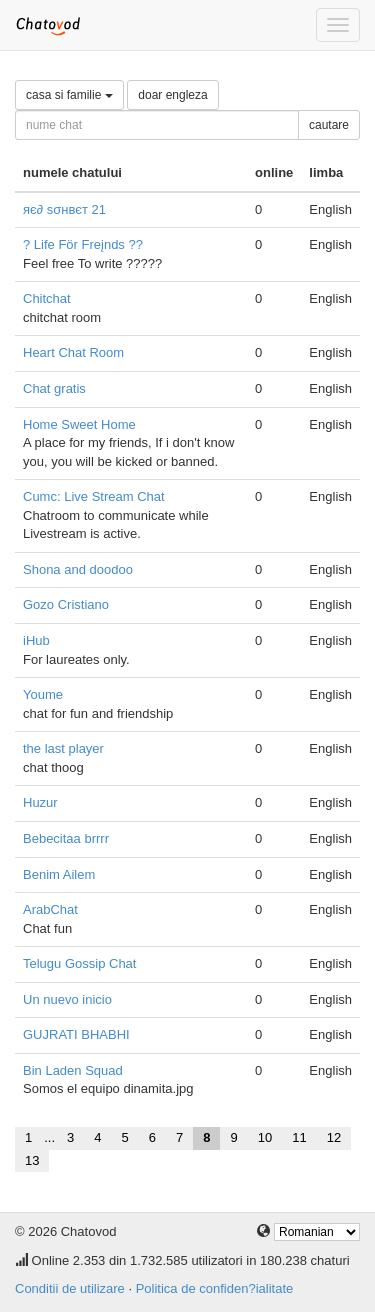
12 (334, 1137)
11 (299, 1137)
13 (32, 1160)
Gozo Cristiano (66, 604)
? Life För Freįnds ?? (83, 244)
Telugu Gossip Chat (79, 963)
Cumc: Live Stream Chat (94, 496)
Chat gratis (54, 388)
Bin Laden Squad (73, 1070)
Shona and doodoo (78, 569)
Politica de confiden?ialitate (215, 1288)
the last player (63, 748)
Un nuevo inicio (67, 999)
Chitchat (47, 298)
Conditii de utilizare (70, 1288)
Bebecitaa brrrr (66, 838)
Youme (43, 694)
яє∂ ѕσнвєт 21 (64, 209)
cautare (329, 125)
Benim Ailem (59, 874)
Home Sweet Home (79, 424)
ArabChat (50, 909)
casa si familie (69, 95)
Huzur (40, 802)
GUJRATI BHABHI (76, 1034)
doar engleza (172, 95)
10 (265, 1137)
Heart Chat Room (73, 352)
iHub (36, 640)
